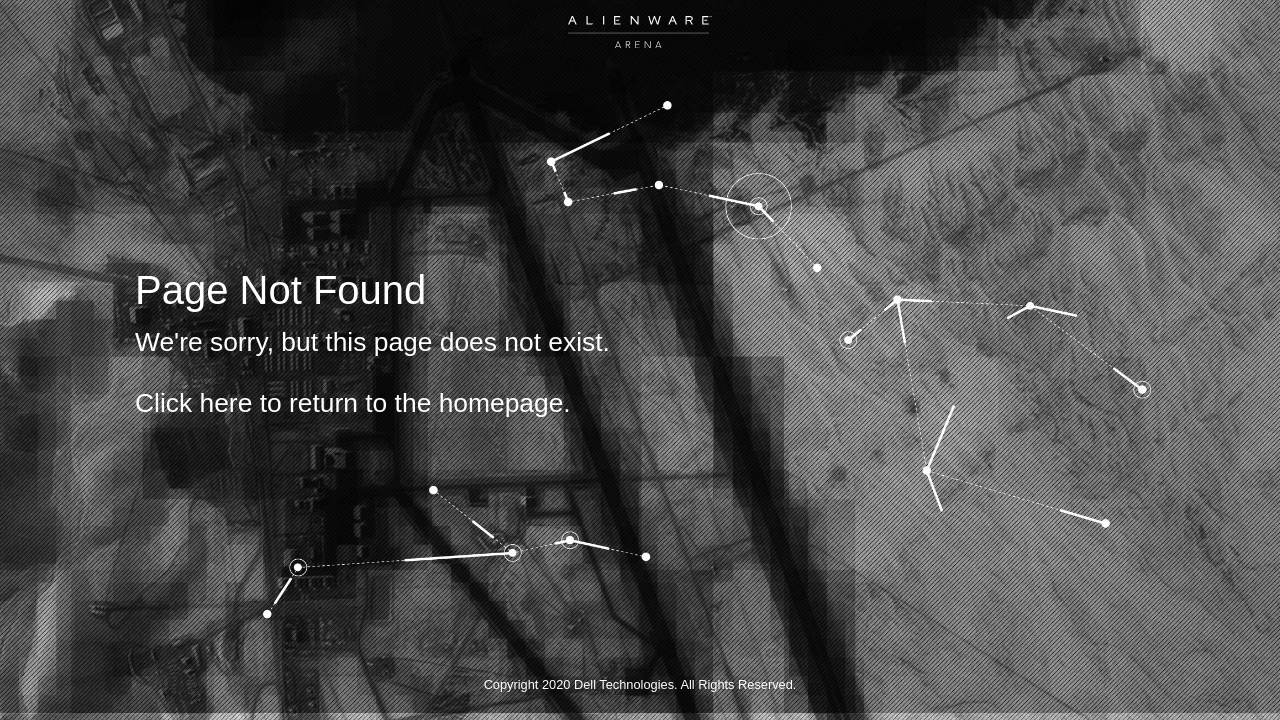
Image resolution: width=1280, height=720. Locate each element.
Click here (193, 403)
